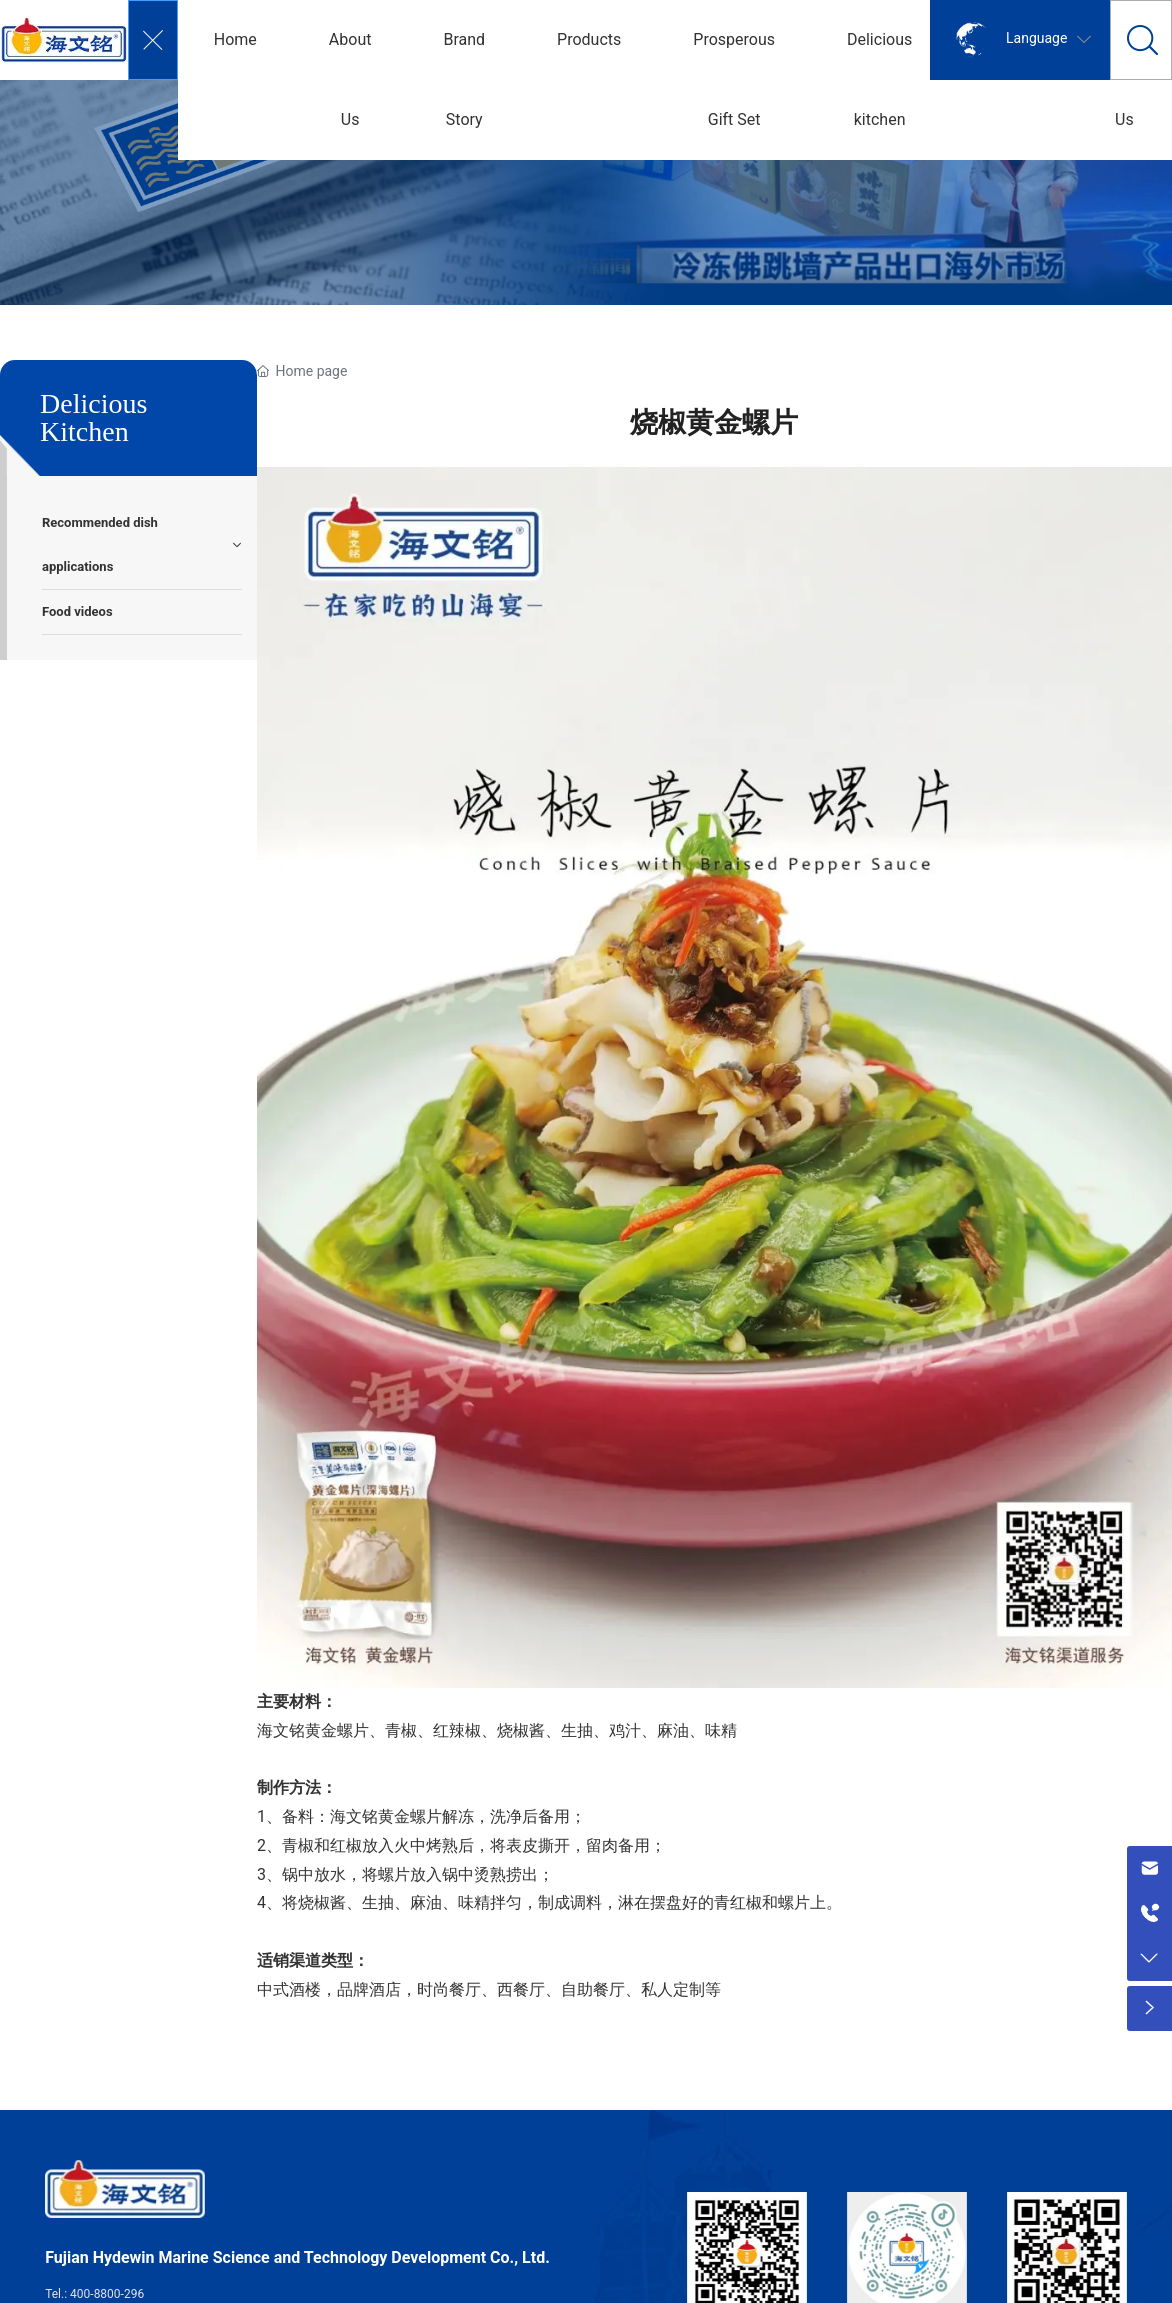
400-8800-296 (107, 2294)
